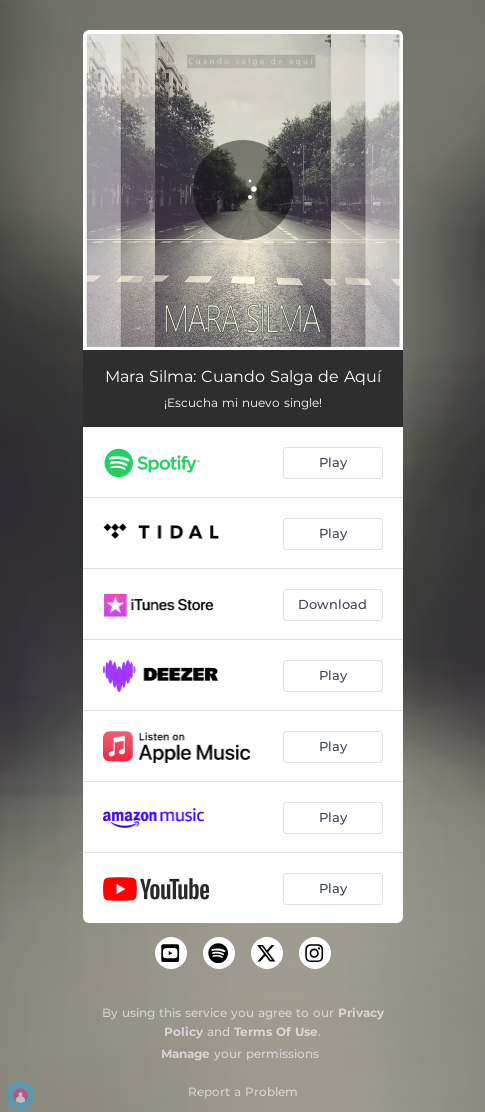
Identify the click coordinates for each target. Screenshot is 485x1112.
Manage (185, 1053)
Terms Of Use (276, 1031)
